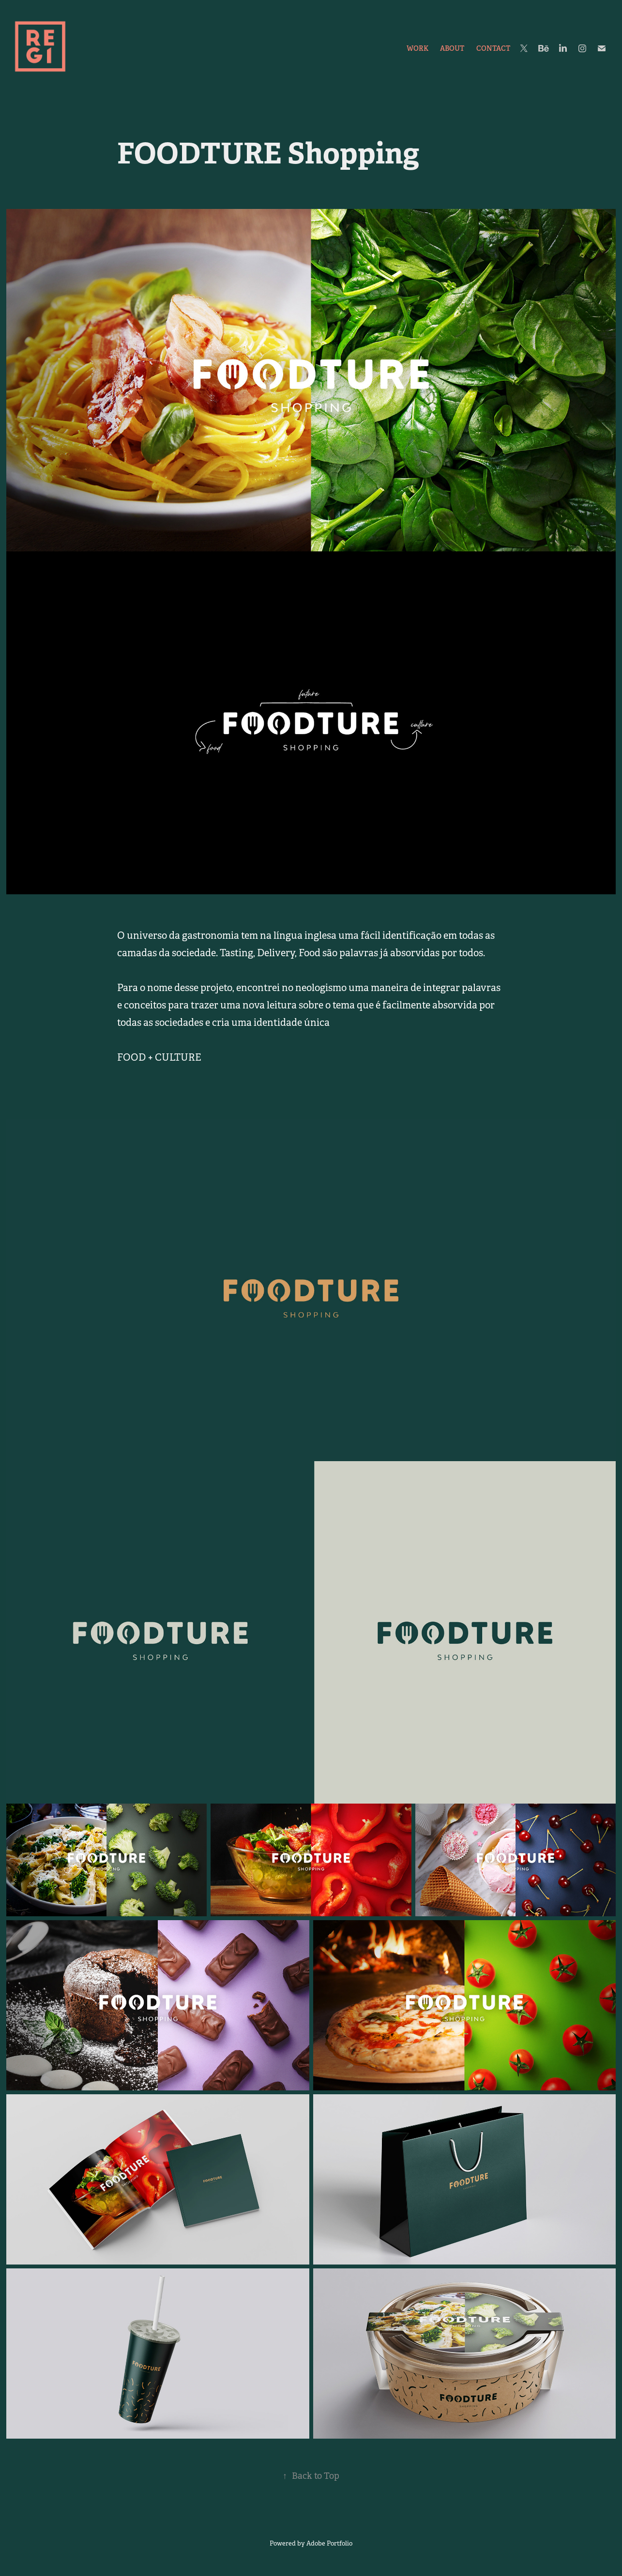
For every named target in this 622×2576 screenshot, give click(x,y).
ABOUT (452, 48)
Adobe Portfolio (329, 2543)
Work (417, 48)
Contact (493, 48)
